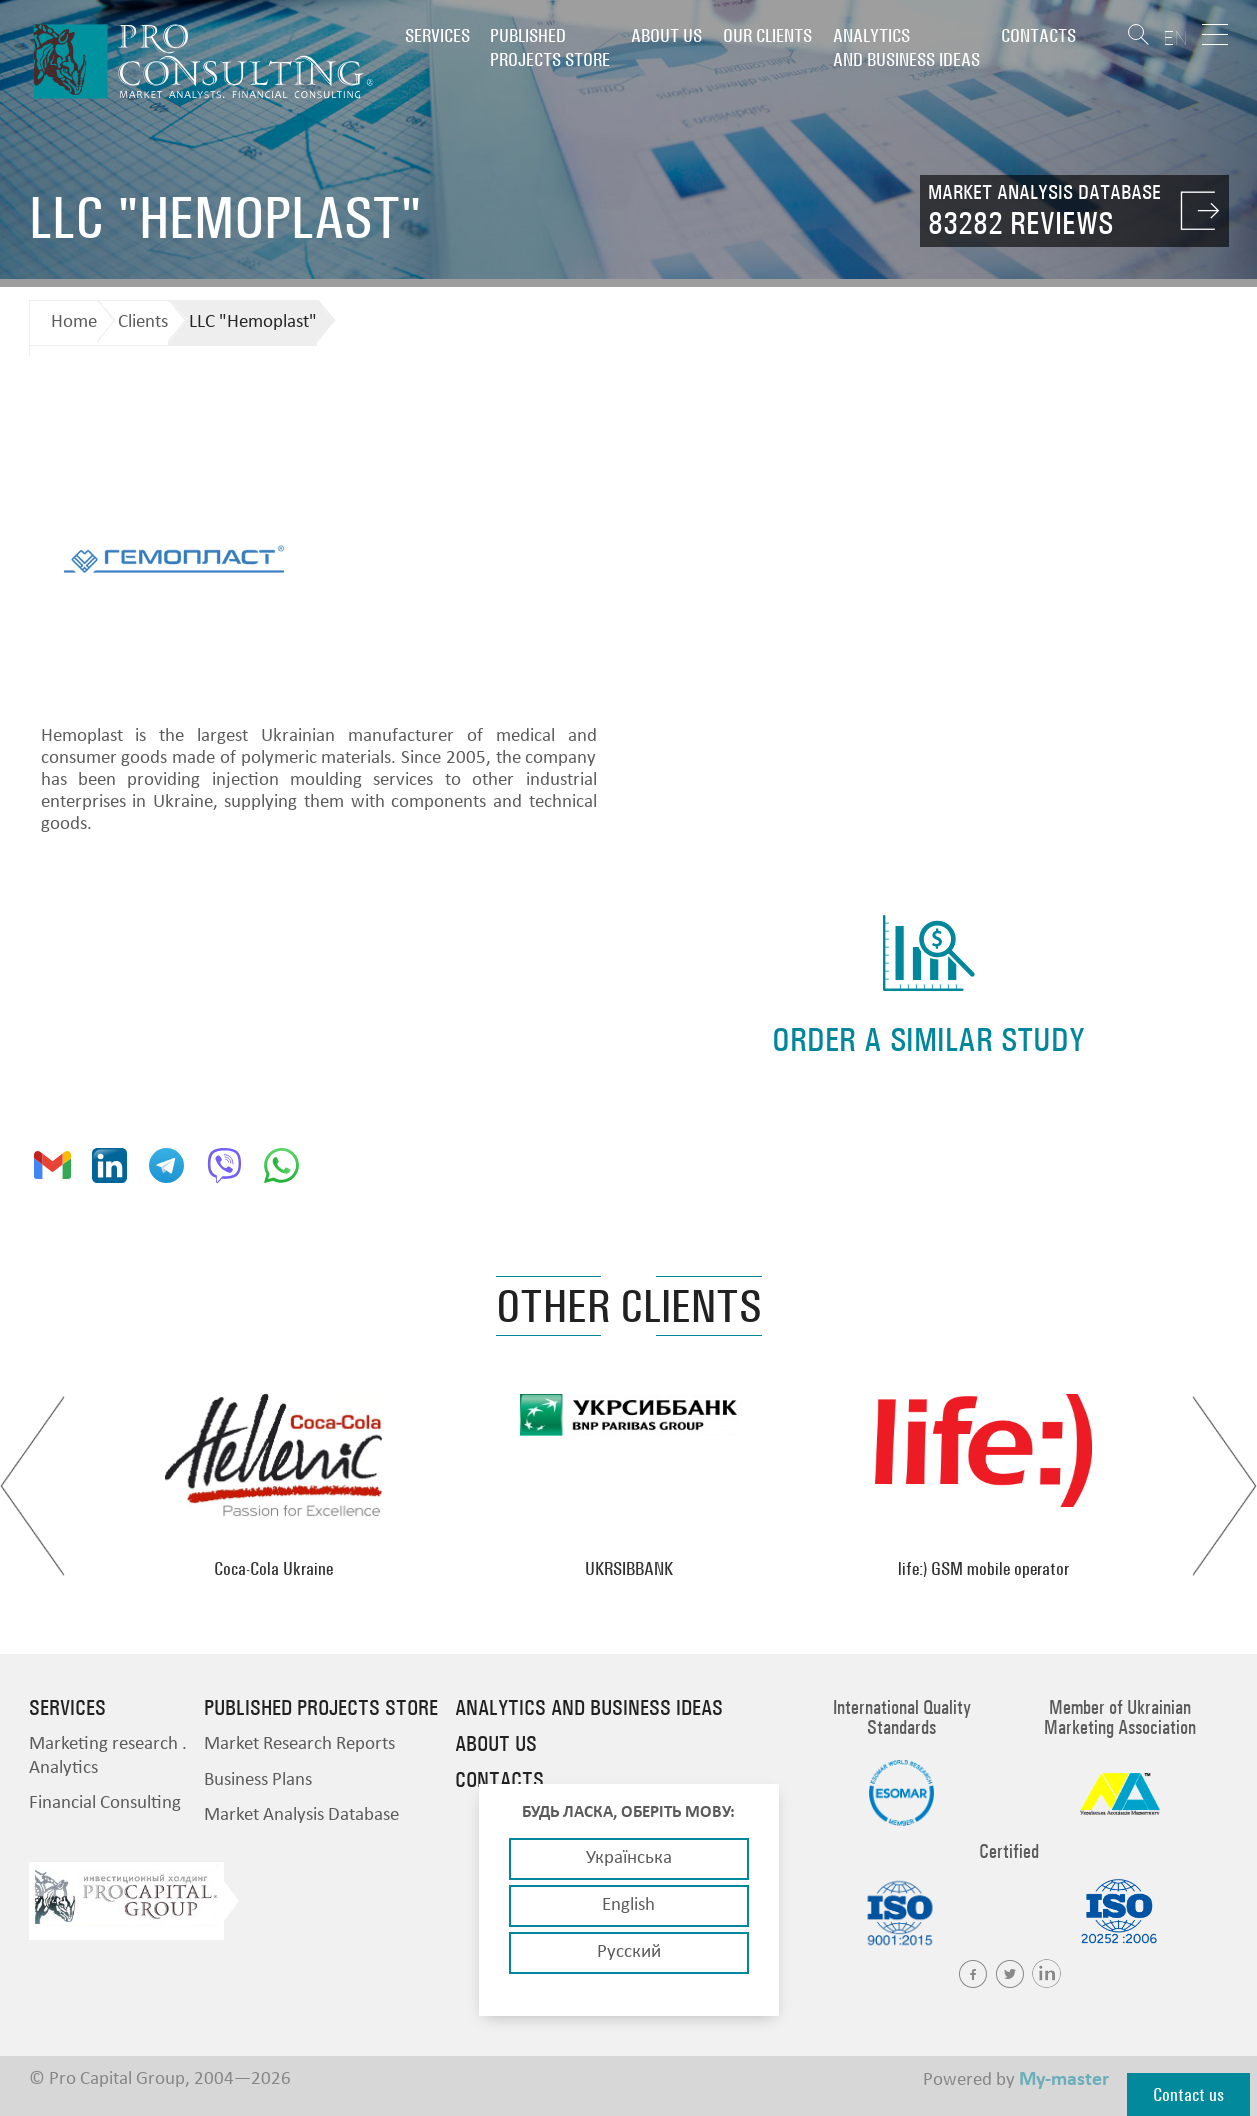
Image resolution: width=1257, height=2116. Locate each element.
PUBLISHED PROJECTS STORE (550, 47)
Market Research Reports (299, 1744)
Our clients (767, 35)
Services (437, 35)
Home (74, 322)
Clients (143, 322)
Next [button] (1224, 1486)
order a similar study (928, 1039)
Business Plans (258, 1780)
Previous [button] (32, 1486)
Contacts (1038, 35)
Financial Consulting (105, 1803)
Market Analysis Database (301, 1815)
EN (1175, 37)
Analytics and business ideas (906, 47)
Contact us (1188, 2094)
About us (666, 35)
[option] (273, 1486)
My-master (1064, 2080)
